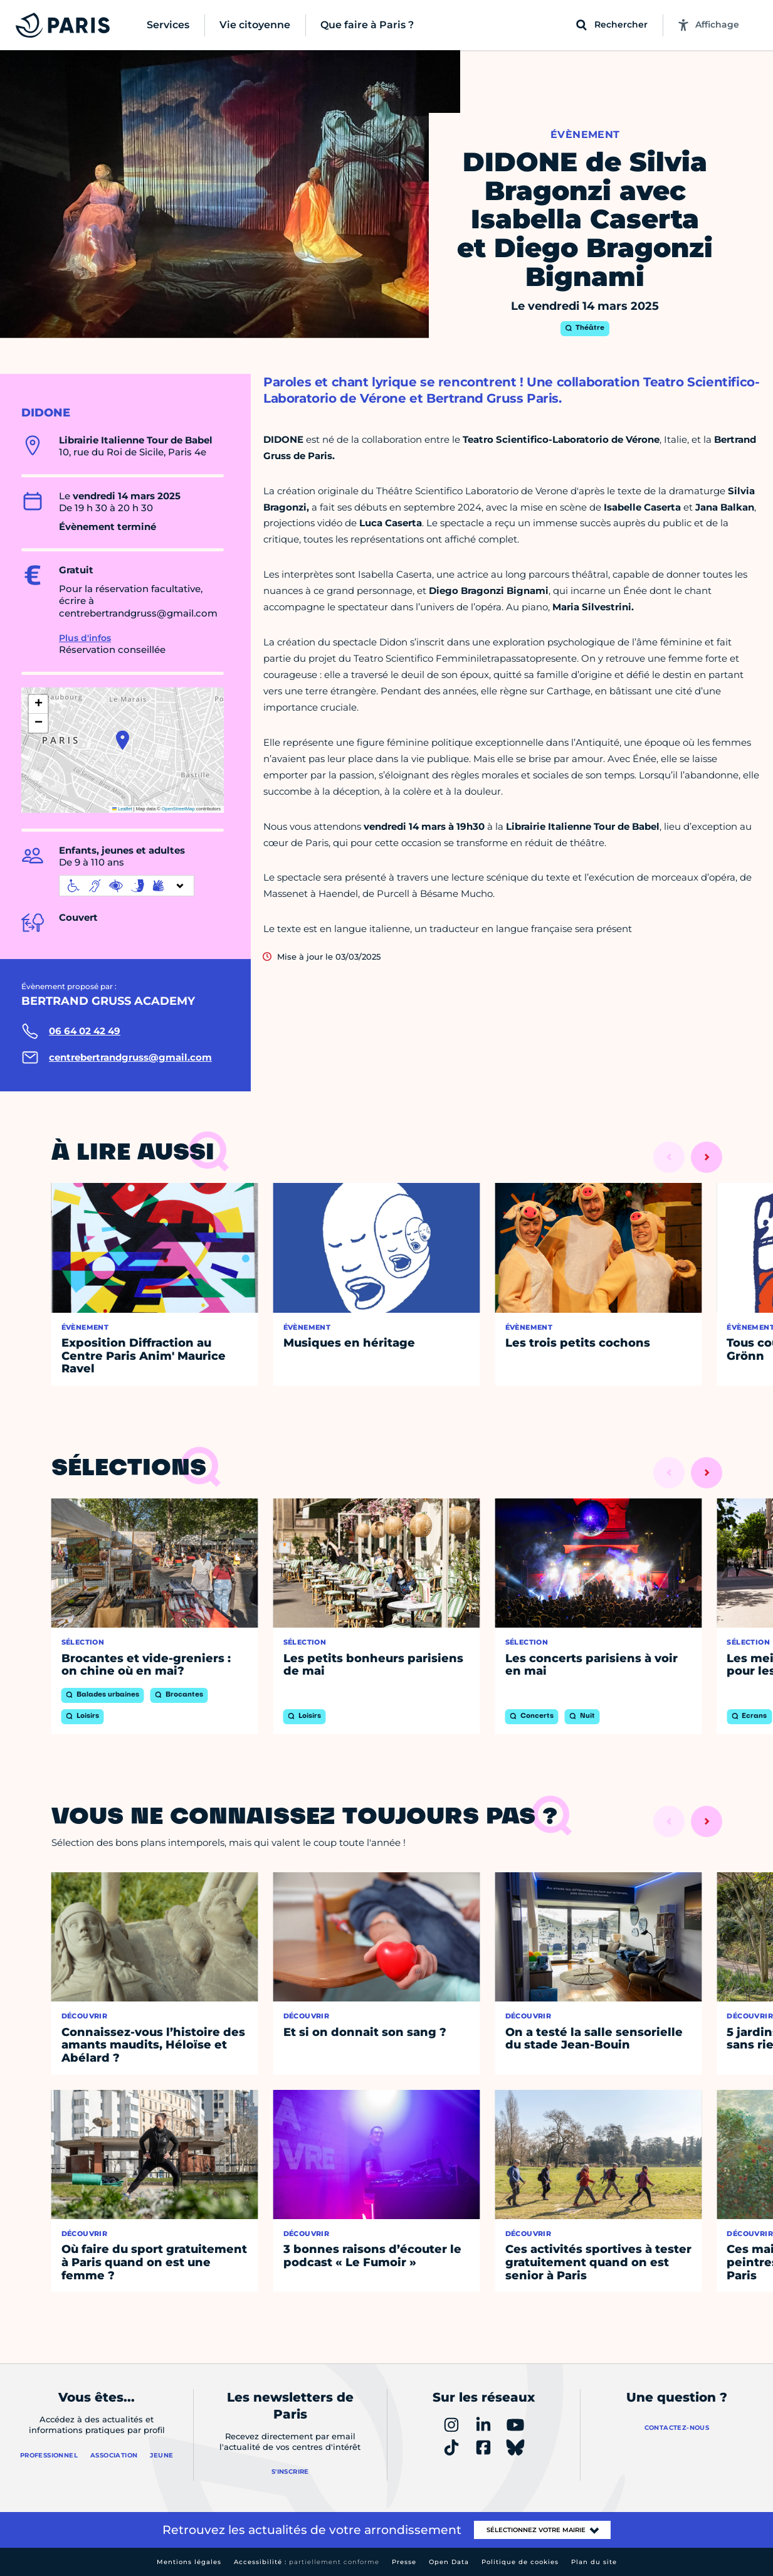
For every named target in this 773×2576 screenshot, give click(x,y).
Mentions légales (189, 2562)
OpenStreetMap (178, 809)
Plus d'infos (85, 638)
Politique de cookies (520, 2562)
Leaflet (122, 809)
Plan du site (594, 2562)
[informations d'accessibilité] (126, 885)
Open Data (449, 2562)
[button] (122, 740)
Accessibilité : (306, 2562)
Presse (404, 2562)
